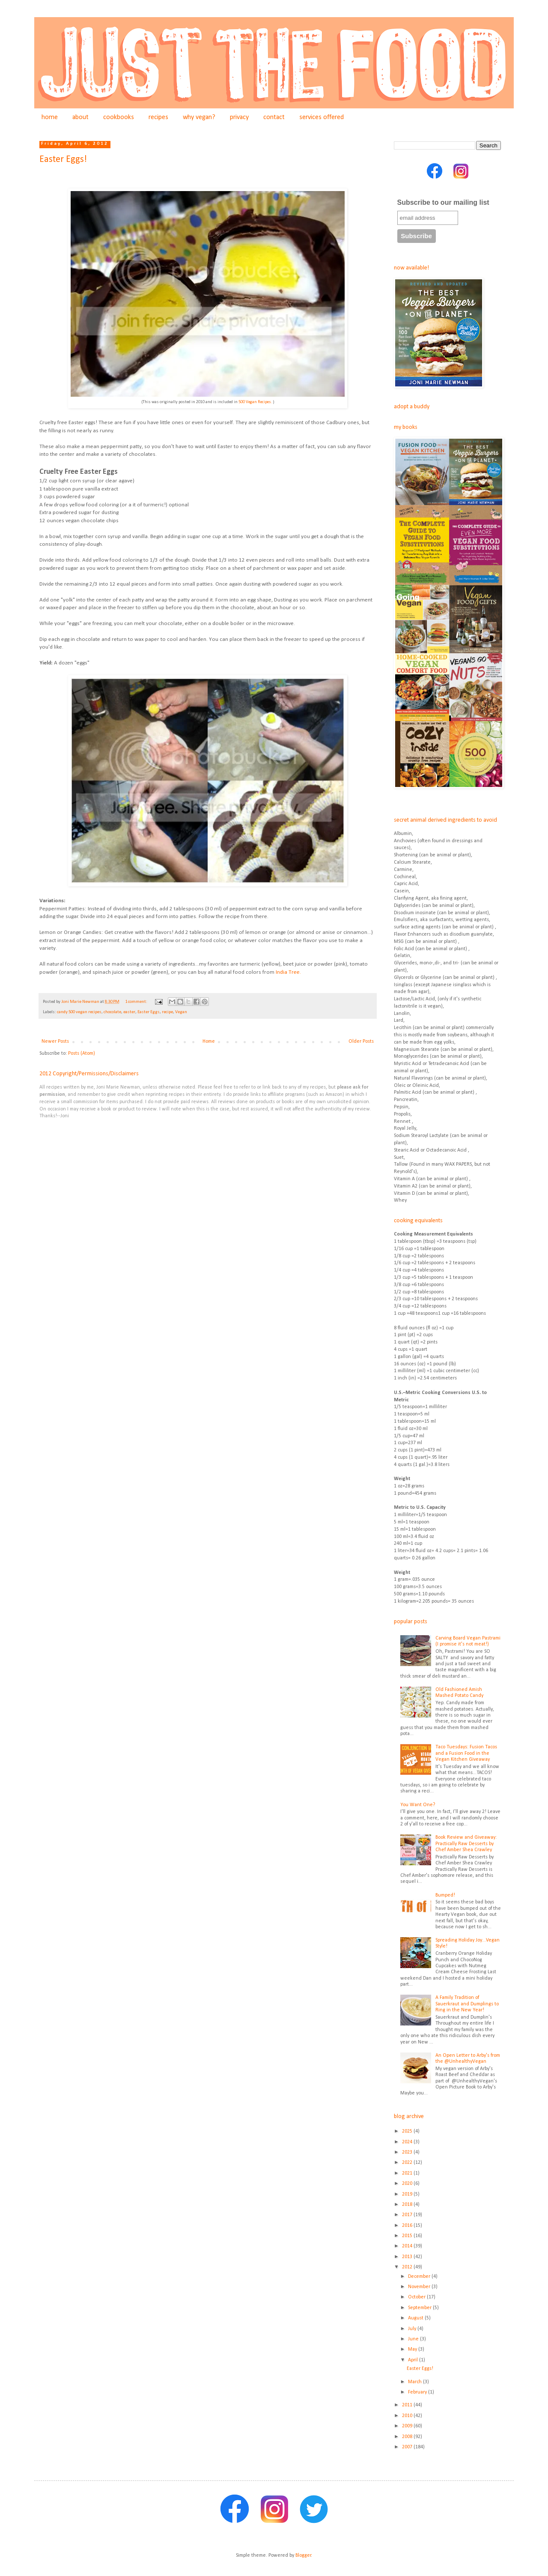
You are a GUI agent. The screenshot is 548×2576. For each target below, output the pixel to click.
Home (209, 1041)
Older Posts (361, 1041)
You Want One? (417, 1804)
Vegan (181, 1012)
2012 (408, 2267)
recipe (167, 1012)
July (412, 2328)
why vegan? (199, 117)
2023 (408, 2152)
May (413, 2349)
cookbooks (118, 117)
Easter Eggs (148, 1012)
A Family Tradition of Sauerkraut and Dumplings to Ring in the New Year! (467, 2004)
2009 (408, 2426)
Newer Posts (55, 1041)
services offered (321, 117)
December (420, 2276)
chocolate (112, 1012)
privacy (239, 117)
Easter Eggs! (63, 160)
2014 (408, 2246)
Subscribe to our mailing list (443, 202)
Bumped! (445, 1895)
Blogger (303, 2555)
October (417, 2297)
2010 (408, 2415)
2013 (408, 2256)
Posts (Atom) (81, 1053)
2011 (408, 2405)
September (420, 2307)
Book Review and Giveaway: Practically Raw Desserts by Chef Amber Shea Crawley (466, 1843)
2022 (408, 2162)
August (416, 2318)
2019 (408, 2194)
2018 (408, 2204)
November (420, 2286)
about (80, 117)
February (418, 2392)
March (415, 2382)
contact (274, 117)
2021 (408, 2173)
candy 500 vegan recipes (79, 1012)
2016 (408, 2225)
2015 (408, 2235)
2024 (408, 2142)
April (413, 2360)
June (414, 2339)
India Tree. (288, 972)
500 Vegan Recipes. (255, 402)
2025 (408, 2131)
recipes (158, 117)
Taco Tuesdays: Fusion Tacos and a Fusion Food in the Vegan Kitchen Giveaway (466, 1753)
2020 (408, 2183)
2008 (408, 2436)
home (50, 117)
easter (129, 1012)
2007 (408, 2447)
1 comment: (136, 1001)
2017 (408, 2214)
